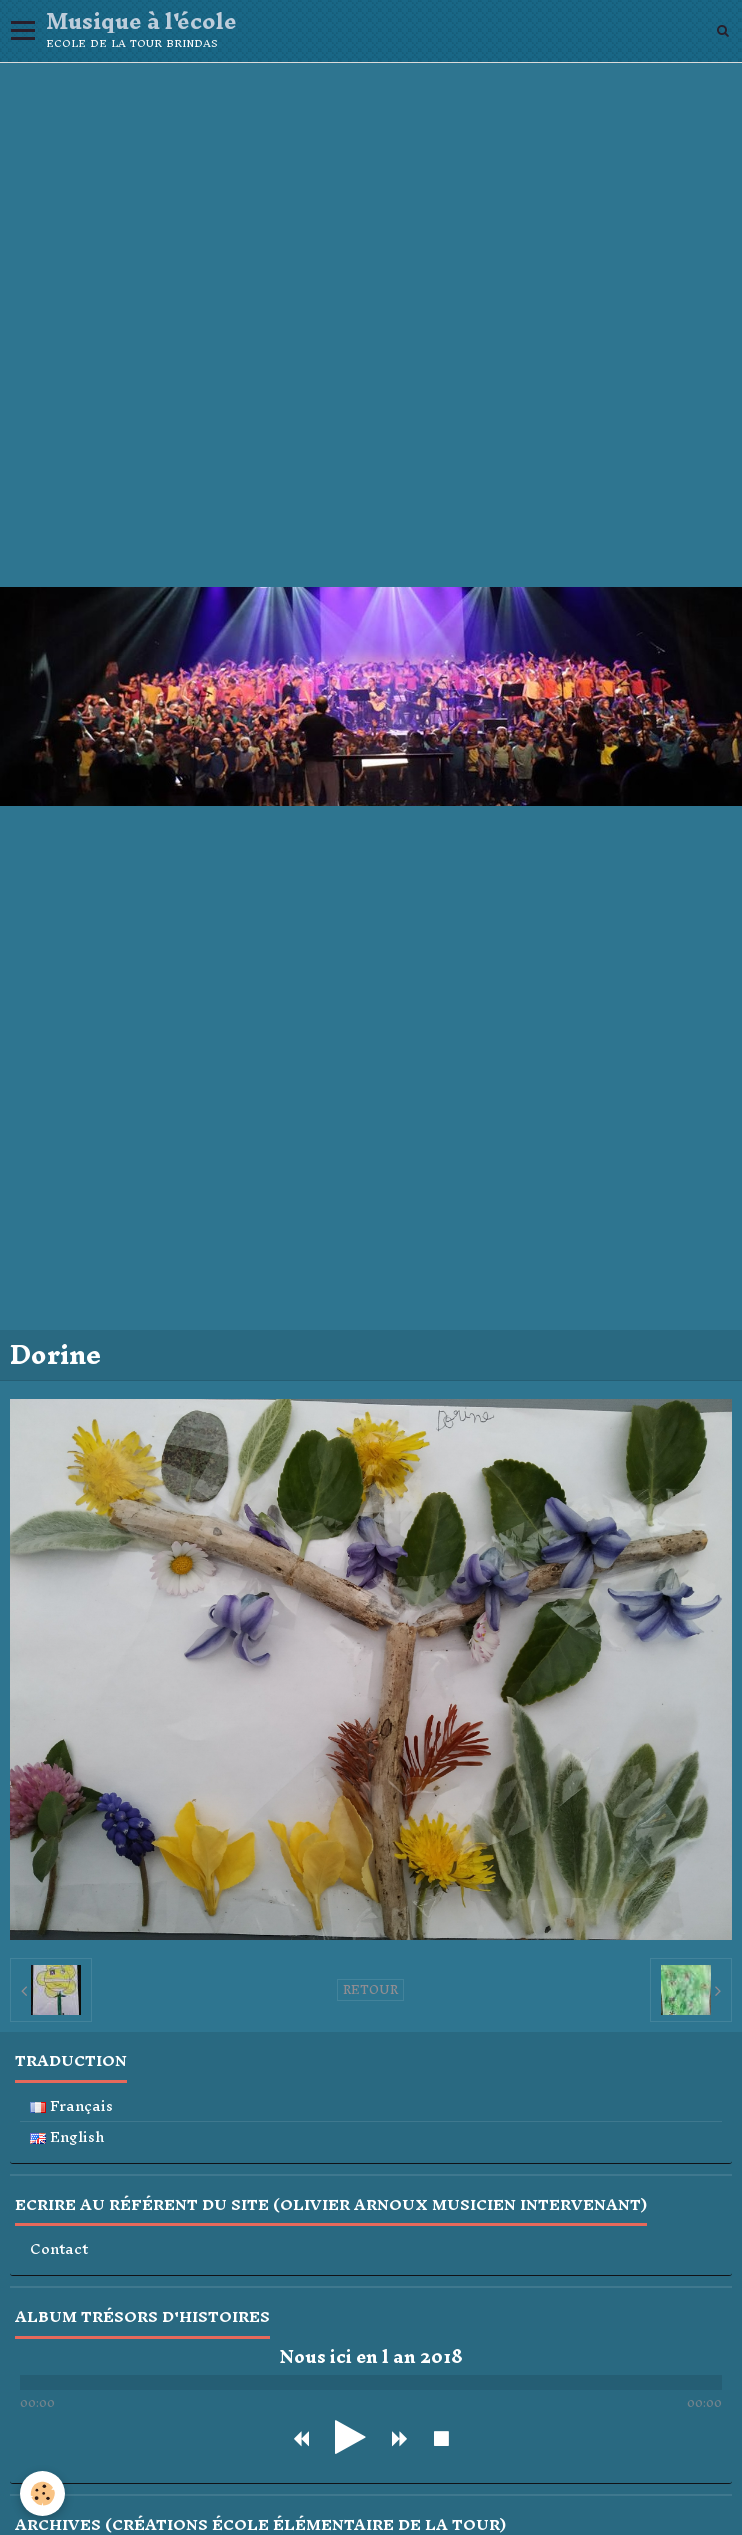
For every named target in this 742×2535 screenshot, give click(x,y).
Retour (370, 1990)
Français (71, 2106)
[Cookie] (42, 2493)
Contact (59, 2249)
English (67, 2137)
